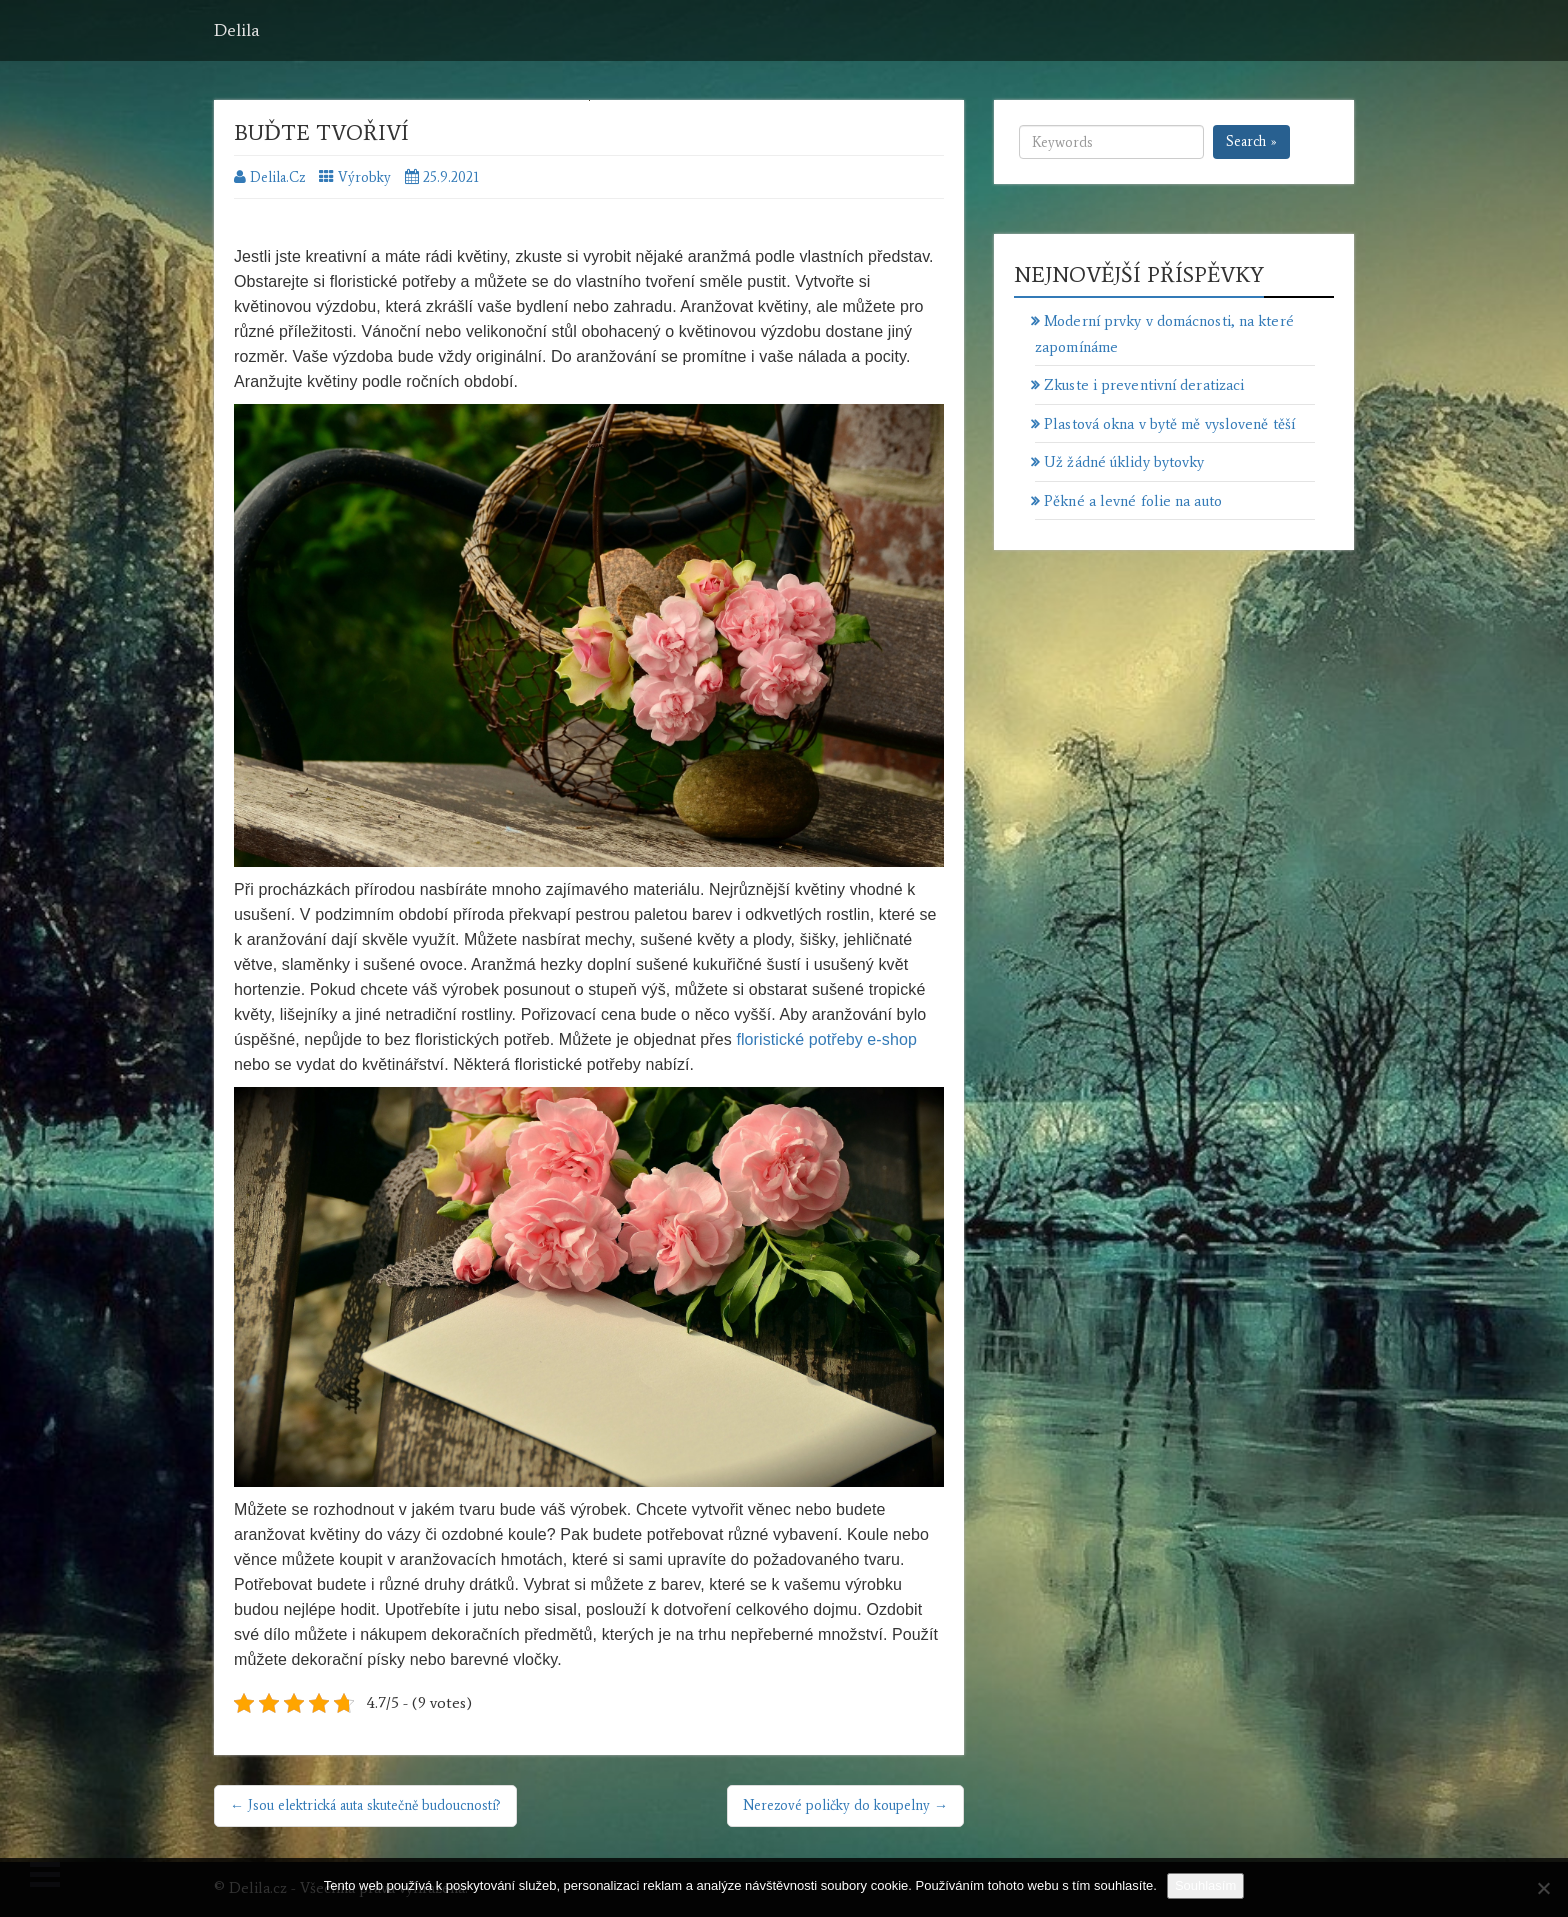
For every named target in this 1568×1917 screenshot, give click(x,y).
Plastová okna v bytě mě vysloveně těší (1169, 424)
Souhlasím (1205, 1885)
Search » (1251, 141)
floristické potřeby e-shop (826, 1039)
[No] (1543, 1888)
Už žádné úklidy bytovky (1124, 462)
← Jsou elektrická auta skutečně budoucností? (365, 1805)
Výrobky (364, 177)
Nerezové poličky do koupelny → (845, 1805)
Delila (237, 30)
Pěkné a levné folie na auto (1133, 501)
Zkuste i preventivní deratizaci (1144, 385)
